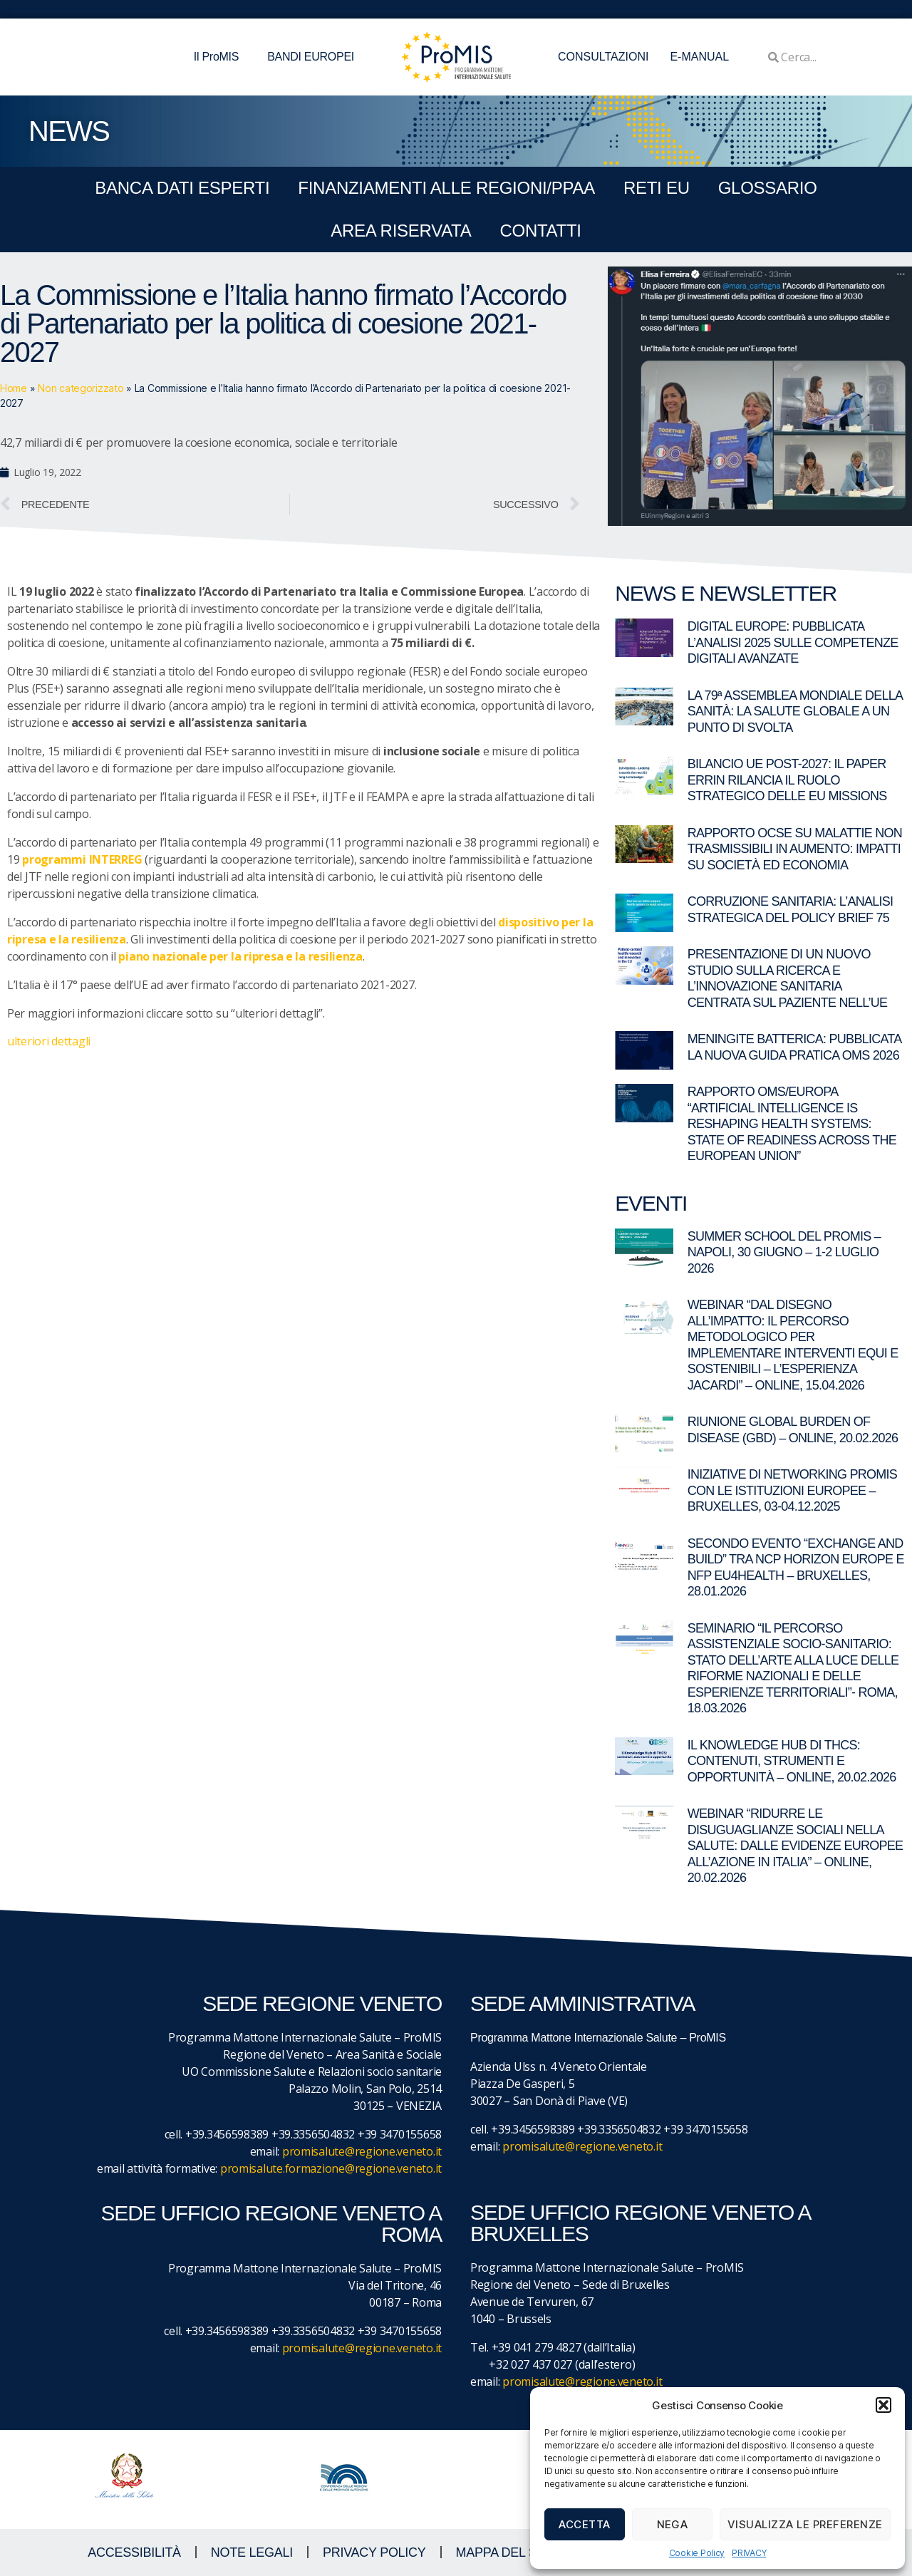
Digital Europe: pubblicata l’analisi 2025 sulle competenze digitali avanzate (793, 642)
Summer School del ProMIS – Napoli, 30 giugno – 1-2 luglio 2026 (784, 1252)
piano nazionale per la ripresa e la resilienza (240, 956)
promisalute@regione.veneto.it (362, 2151)
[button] (883, 2405)
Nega (672, 2524)
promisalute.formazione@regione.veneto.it (331, 2168)
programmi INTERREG (82, 859)
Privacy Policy (374, 2552)
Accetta (585, 2524)
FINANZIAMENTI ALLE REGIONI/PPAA (446, 187)
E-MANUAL (699, 57)
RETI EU (656, 187)
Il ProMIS (220, 57)
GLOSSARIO (767, 187)
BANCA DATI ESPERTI (182, 187)
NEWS (68, 131)
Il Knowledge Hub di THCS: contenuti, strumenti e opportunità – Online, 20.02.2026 (792, 1761)
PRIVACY (749, 2552)
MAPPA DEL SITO (507, 2552)
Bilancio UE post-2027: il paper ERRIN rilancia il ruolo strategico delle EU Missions (787, 780)
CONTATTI (540, 230)
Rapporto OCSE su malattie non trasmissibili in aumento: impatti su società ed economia (795, 849)
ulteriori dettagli (48, 1041)
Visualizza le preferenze (805, 2524)
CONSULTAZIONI (603, 57)
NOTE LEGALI (252, 2552)
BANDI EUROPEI (310, 57)
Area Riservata (401, 230)
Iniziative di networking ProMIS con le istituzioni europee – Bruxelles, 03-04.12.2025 (793, 1490)
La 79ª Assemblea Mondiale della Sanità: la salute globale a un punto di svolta (795, 711)
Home (13, 388)
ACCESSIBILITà (134, 2552)
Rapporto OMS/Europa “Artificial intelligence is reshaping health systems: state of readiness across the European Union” (792, 1124)
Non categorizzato (80, 388)
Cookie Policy (697, 2552)
